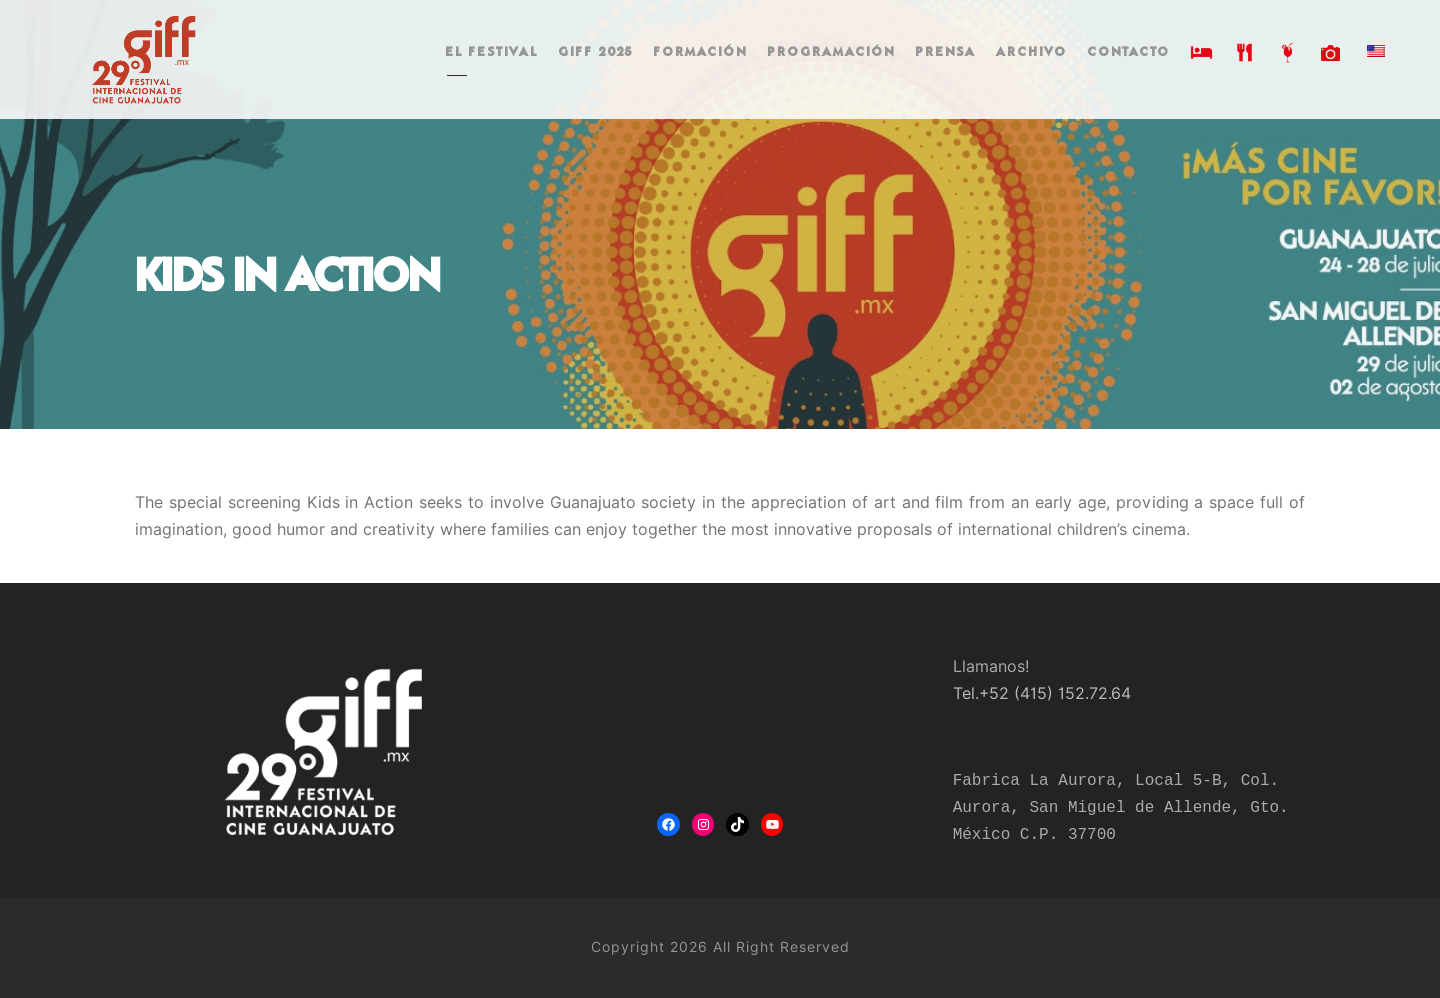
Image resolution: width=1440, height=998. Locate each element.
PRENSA (945, 52)
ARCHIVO (1031, 52)
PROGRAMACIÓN (831, 52)
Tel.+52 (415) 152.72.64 (1042, 693)
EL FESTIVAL (491, 52)
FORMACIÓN (700, 52)
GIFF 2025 (595, 52)
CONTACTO (1128, 52)
